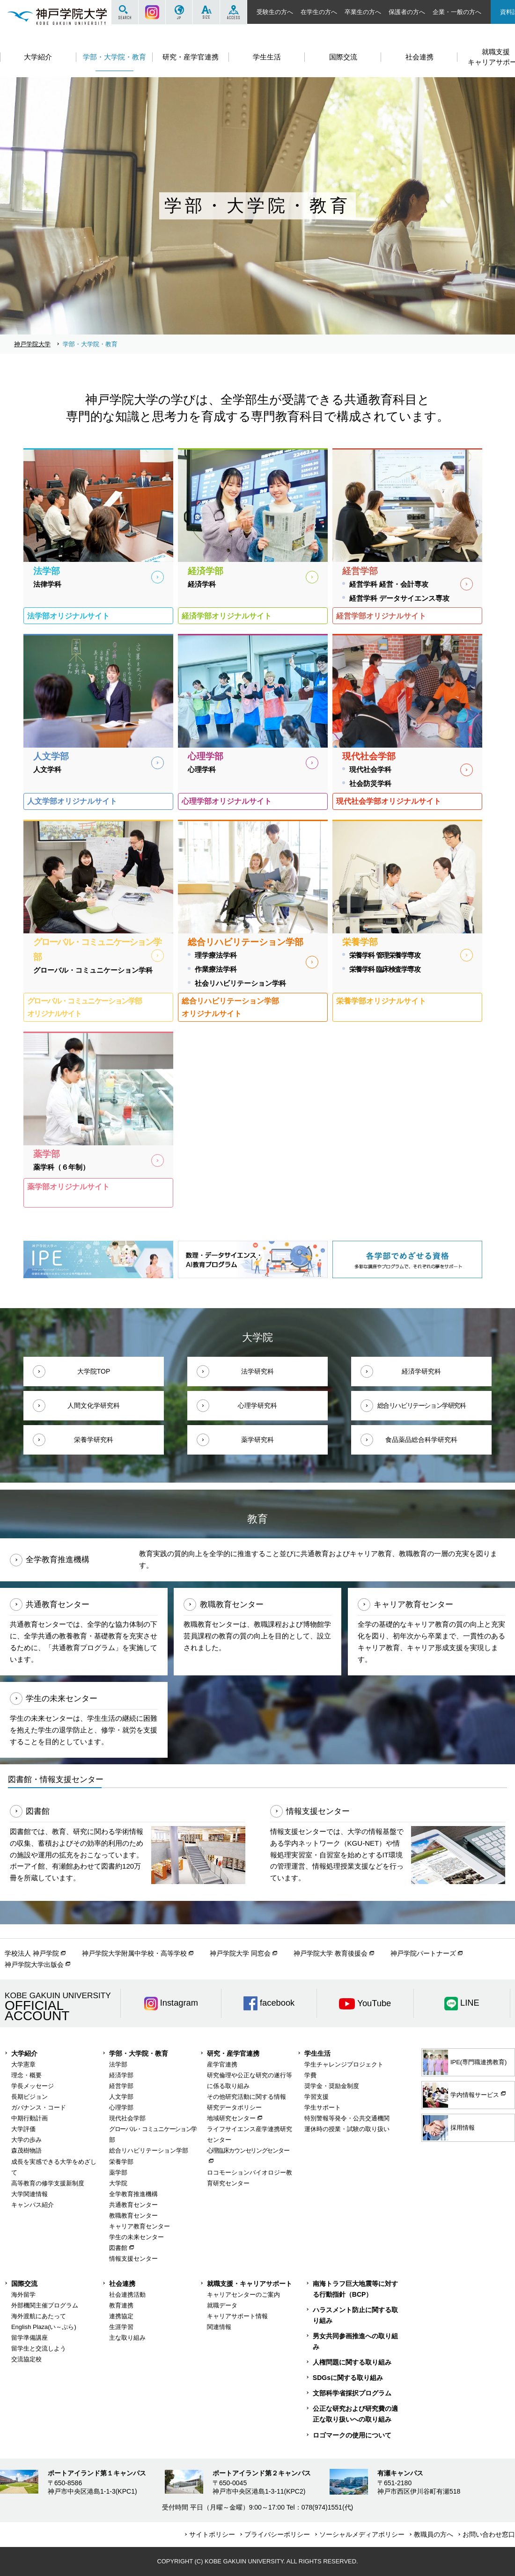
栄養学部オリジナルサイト (381, 1001)
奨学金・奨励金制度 (331, 2085)
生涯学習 (121, 2326)
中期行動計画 (29, 2118)
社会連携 (122, 2283)
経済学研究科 (421, 1371)
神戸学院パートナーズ (423, 1953)
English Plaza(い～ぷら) (43, 2326)
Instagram (152, 12)
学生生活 (317, 2053)
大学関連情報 (29, 2194)
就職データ (222, 2305)
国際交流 (24, 2283)
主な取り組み (127, 2337)
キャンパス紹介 (32, 2204)
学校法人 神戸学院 (32, 1953)
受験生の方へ (275, 11)
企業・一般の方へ (457, 11)
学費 (310, 2075)
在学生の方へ (319, 11)
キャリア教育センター (139, 2226)
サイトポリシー (212, 2534)
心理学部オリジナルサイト (227, 801)
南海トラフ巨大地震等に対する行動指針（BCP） (355, 2289)
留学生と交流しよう (38, 2348)
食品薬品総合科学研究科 (421, 1439)
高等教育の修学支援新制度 (47, 2183)
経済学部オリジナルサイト (227, 615)
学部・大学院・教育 (138, 2053)
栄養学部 (121, 2161)
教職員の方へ (433, 2534)
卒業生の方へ (363, 11)
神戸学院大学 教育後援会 (331, 1953)
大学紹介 (24, 2053)
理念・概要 (26, 2075)
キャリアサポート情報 (237, 2316)
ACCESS (233, 12)
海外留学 (23, 2294)
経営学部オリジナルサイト (381, 615)
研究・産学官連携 (233, 2053)
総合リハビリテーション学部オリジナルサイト (230, 1007)
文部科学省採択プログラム (352, 2393)
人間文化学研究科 (93, 1405)
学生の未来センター (136, 2237)
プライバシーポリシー (277, 2534)
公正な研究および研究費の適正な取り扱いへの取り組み (355, 2414)
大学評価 (23, 2128)
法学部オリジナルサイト (68, 615)
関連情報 (219, 2326)
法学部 (118, 2064)
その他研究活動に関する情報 (246, 2096)
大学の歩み (26, 2139)
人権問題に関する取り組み (352, 2362)
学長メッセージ (32, 2085)
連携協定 (121, 2316)
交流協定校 (26, 2359)
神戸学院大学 (32, 344)
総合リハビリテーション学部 (148, 2150)
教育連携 (121, 2305)
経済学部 (121, 2075)
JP (179, 12)
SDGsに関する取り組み (348, 2377)
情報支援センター (133, 2258)
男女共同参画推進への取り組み (355, 2341)
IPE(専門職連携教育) (465, 2062)
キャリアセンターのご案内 (243, 2294)
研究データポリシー (234, 2107)
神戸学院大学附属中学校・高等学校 (134, 1953)
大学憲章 (23, 2064)
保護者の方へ (407, 11)
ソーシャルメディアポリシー (362, 2534)
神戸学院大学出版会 (34, 1964)
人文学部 (121, 2096)
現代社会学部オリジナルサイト (388, 801)
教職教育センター (133, 2215)
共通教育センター (133, 2204)
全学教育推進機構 (133, 2194)
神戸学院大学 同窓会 (240, 1953)
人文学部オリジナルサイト (72, 801)
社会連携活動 (127, 2294)
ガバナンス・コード (38, 2107)
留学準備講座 (29, 2337)
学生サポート (322, 2107)
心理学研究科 (257, 1405)
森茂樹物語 (26, 2150)
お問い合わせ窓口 (489, 2534)
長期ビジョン (29, 2096)
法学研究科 (257, 1371)
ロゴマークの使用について (352, 2435)
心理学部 (121, 2107)
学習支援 (316, 2096)
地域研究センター (231, 2118)
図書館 (118, 2247)
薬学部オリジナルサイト (68, 1186)
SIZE (206, 12)
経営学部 (121, 2085)
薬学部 (118, 2172)
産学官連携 (222, 2064)
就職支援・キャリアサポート (249, 2283)
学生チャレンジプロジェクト (343, 2064)
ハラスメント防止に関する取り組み (355, 2315)
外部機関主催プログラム (44, 2305)
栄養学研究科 (93, 1439)
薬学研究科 (257, 1439)
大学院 (118, 2183)
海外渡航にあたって (38, 2316)
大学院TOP (93, 1371)
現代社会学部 (127, 2118)
